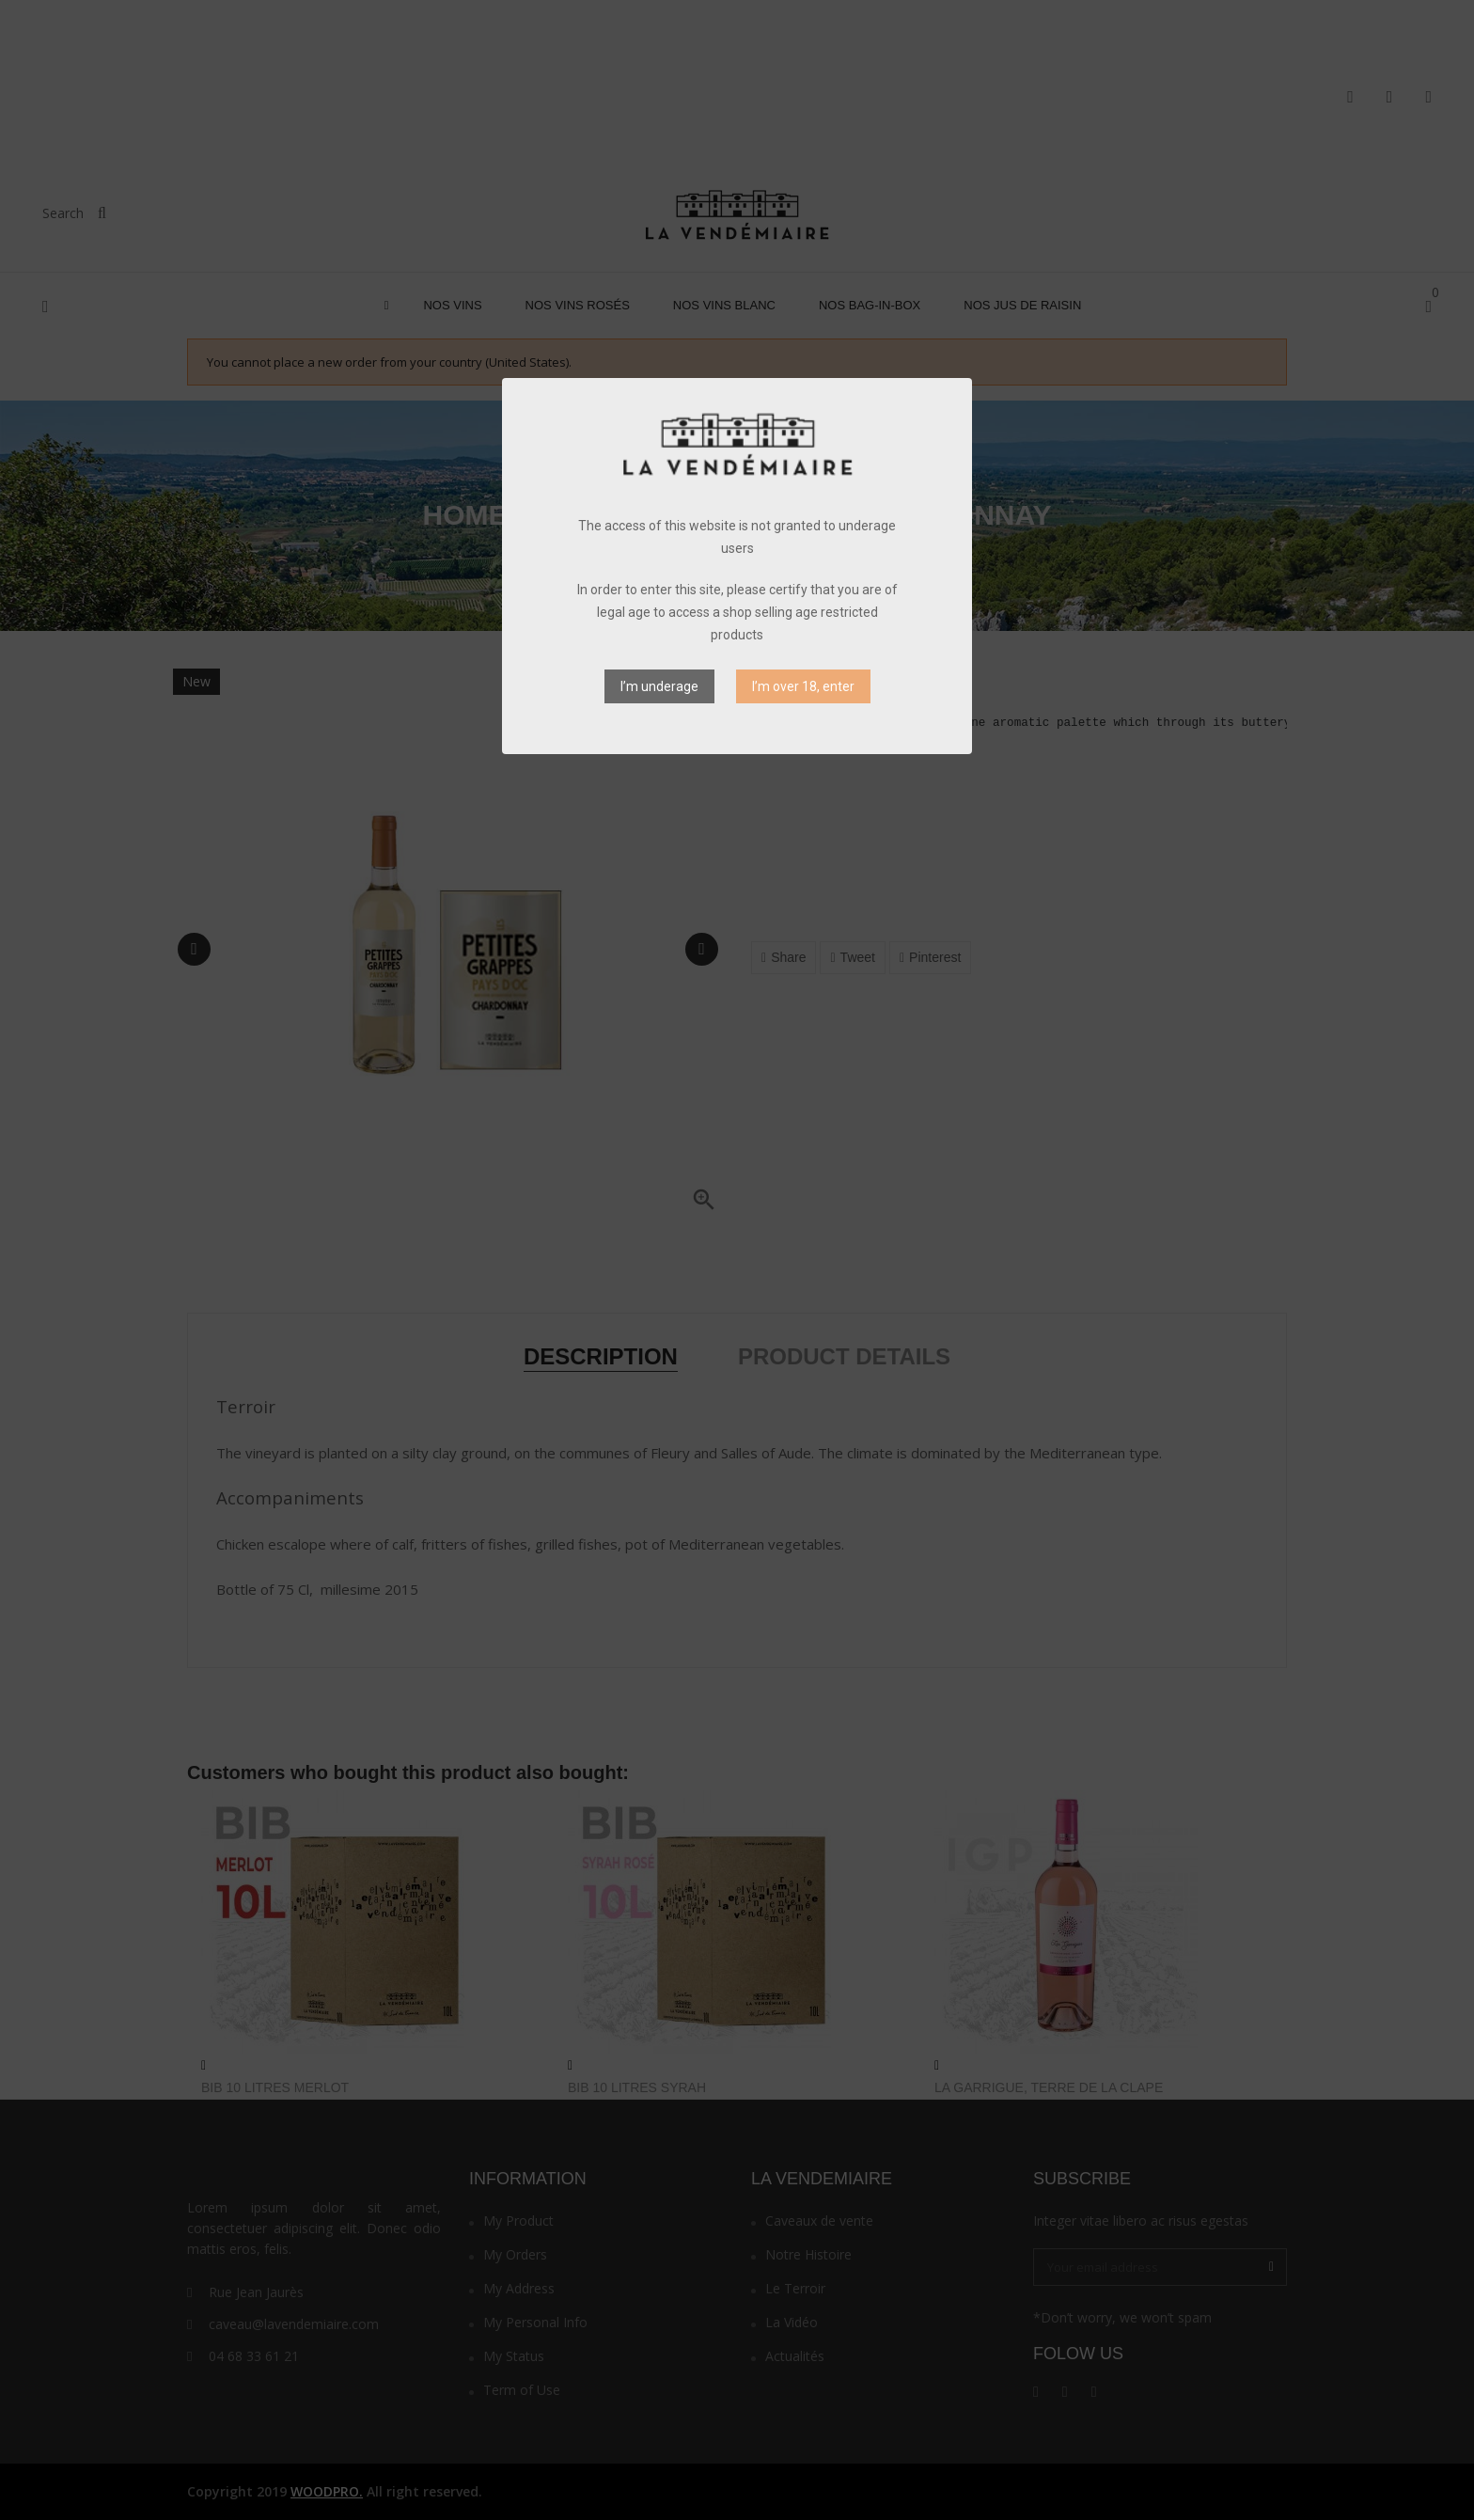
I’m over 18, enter (803, 686)
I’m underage (659, 686)
